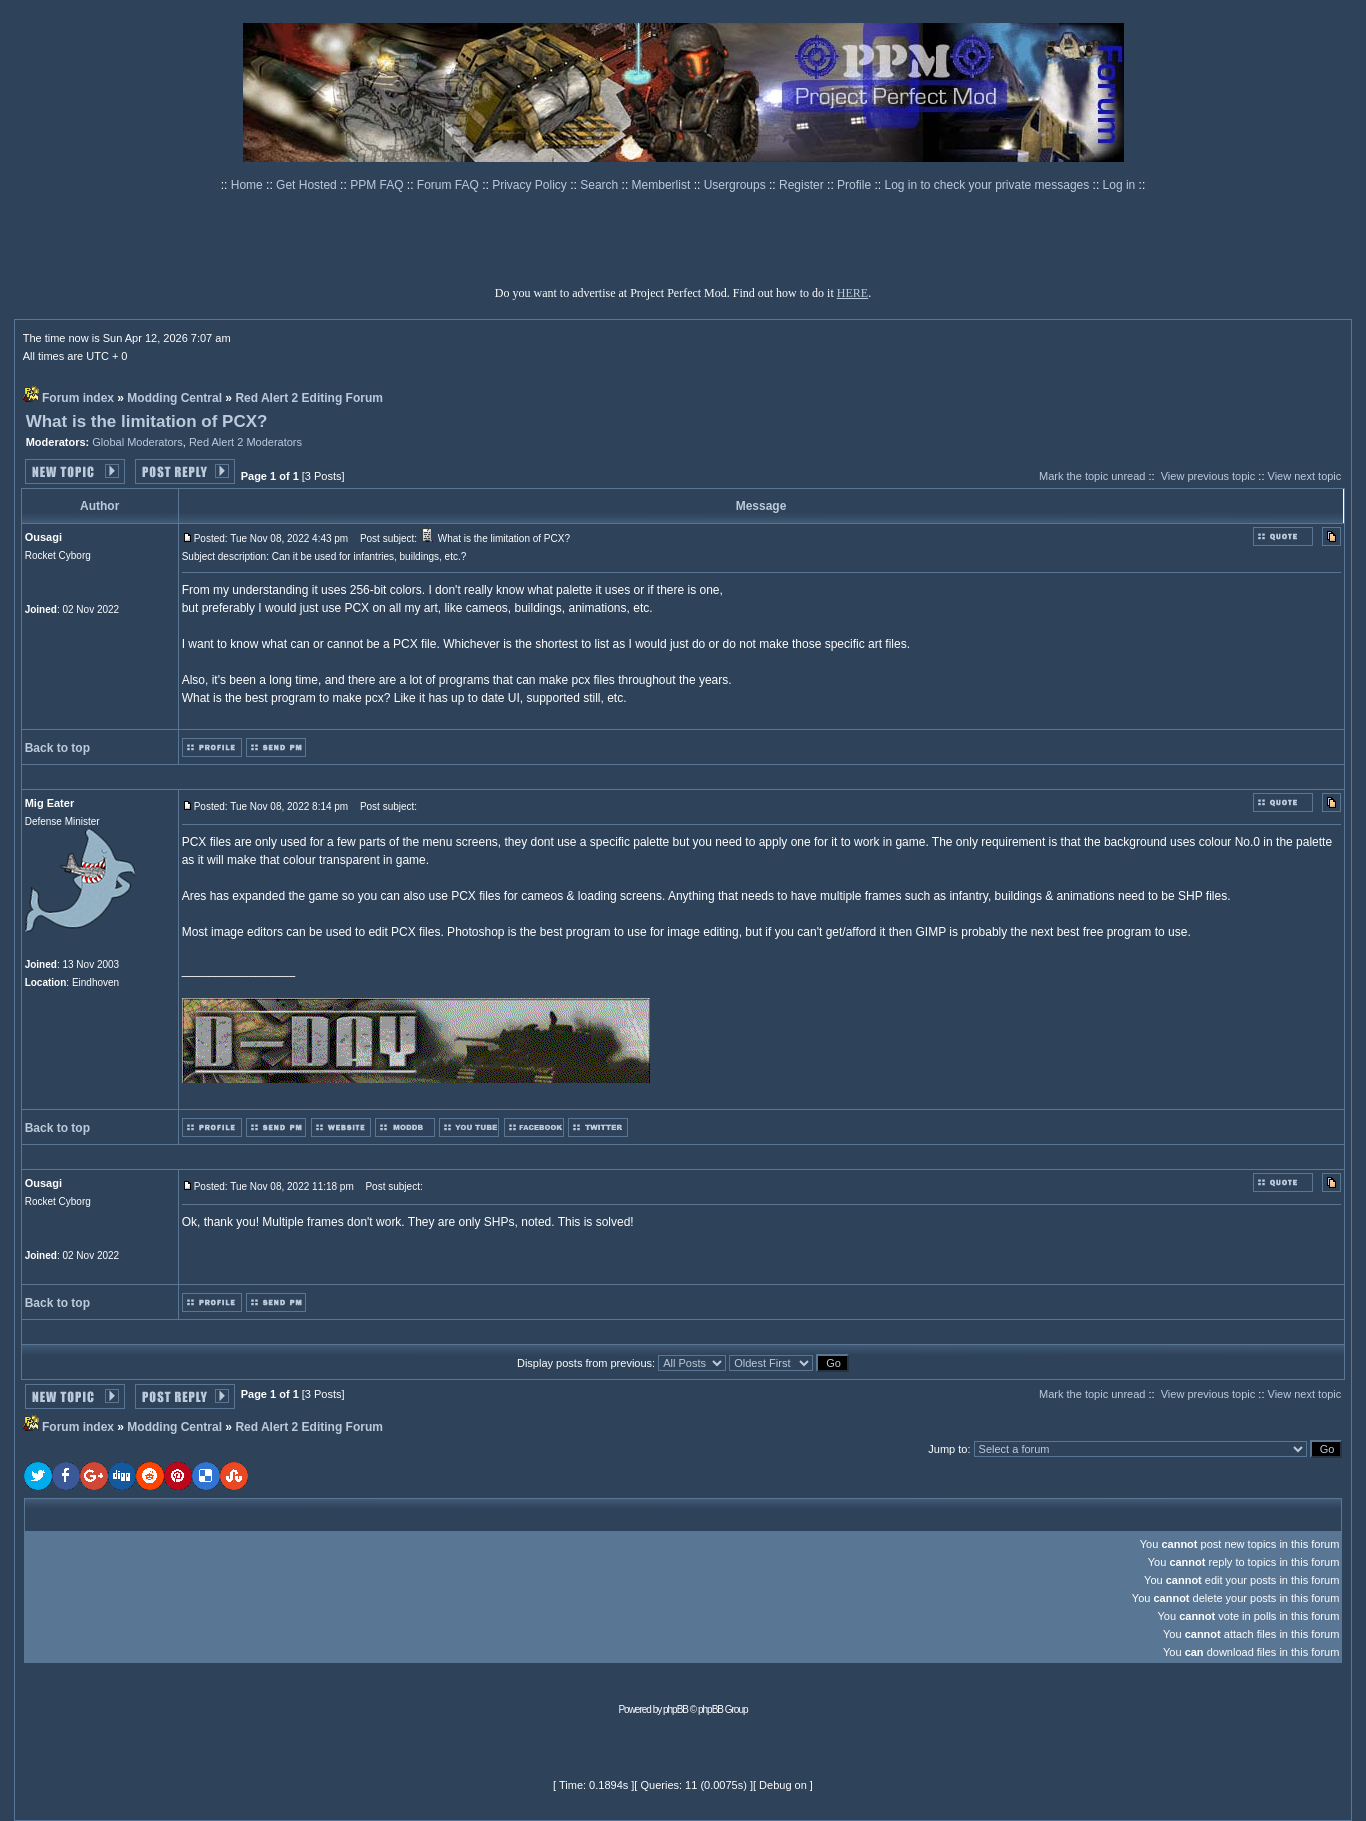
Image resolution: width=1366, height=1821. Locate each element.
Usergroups (736, 185)
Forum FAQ (449, 185)
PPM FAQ (378, 185)
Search (600, 185)
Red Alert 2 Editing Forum (309, 398)
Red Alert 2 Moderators (245, 442)
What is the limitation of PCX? (147, 421)
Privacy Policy (531, 185)
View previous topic (1208, 476)
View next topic (1305, 476)
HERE (852, 293)
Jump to (947, 1449)
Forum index (78, 398)
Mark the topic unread (1092, 476)
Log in (1119, 185)
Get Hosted (308, 185)
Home (248, 185)
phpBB (675, 1709)
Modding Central (174, 398)
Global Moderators (137, 442)
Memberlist (663, 185)
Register (803, 185)
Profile (855, 185)
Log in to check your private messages (988, 185)
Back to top (57, 748)
